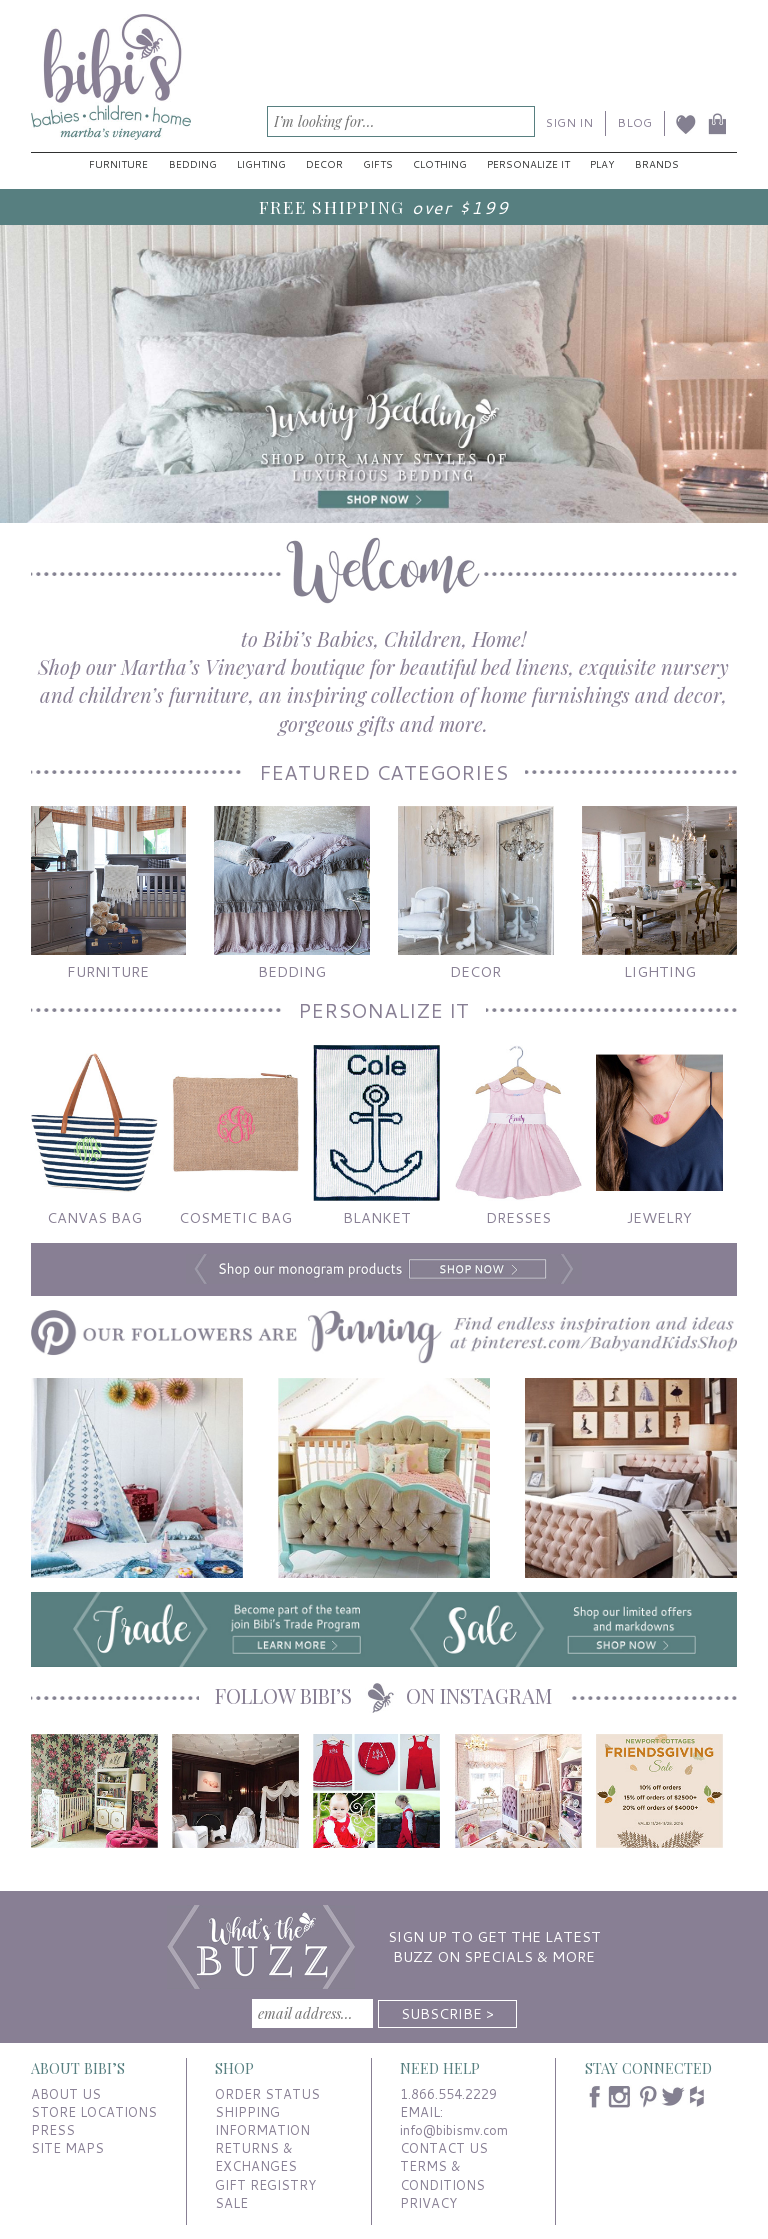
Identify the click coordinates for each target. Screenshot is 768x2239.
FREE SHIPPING (332, 206)
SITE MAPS (67, 2148)
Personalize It (528, 164)
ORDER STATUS (267, 2094)
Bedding (193, 164)
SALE (231, 2203)
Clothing (440, 164)
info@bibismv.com (454, 2130)
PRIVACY (428, 2203)
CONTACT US (444, 2148)
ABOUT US (66, 2094)
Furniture (118, 164)
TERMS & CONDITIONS (442, 2175)
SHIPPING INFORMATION (262, 2121)
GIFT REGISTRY (265, 2185)
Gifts (378, 164)
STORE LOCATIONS (94, 2112)
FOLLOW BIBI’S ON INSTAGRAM (383, 1695)
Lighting (261, 164)
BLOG (634, 122)
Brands (657, 164)
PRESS (53, 2130)
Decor (324, 164)
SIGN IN (569, 122)
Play (602, 164)
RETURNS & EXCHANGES (256, 2157)
